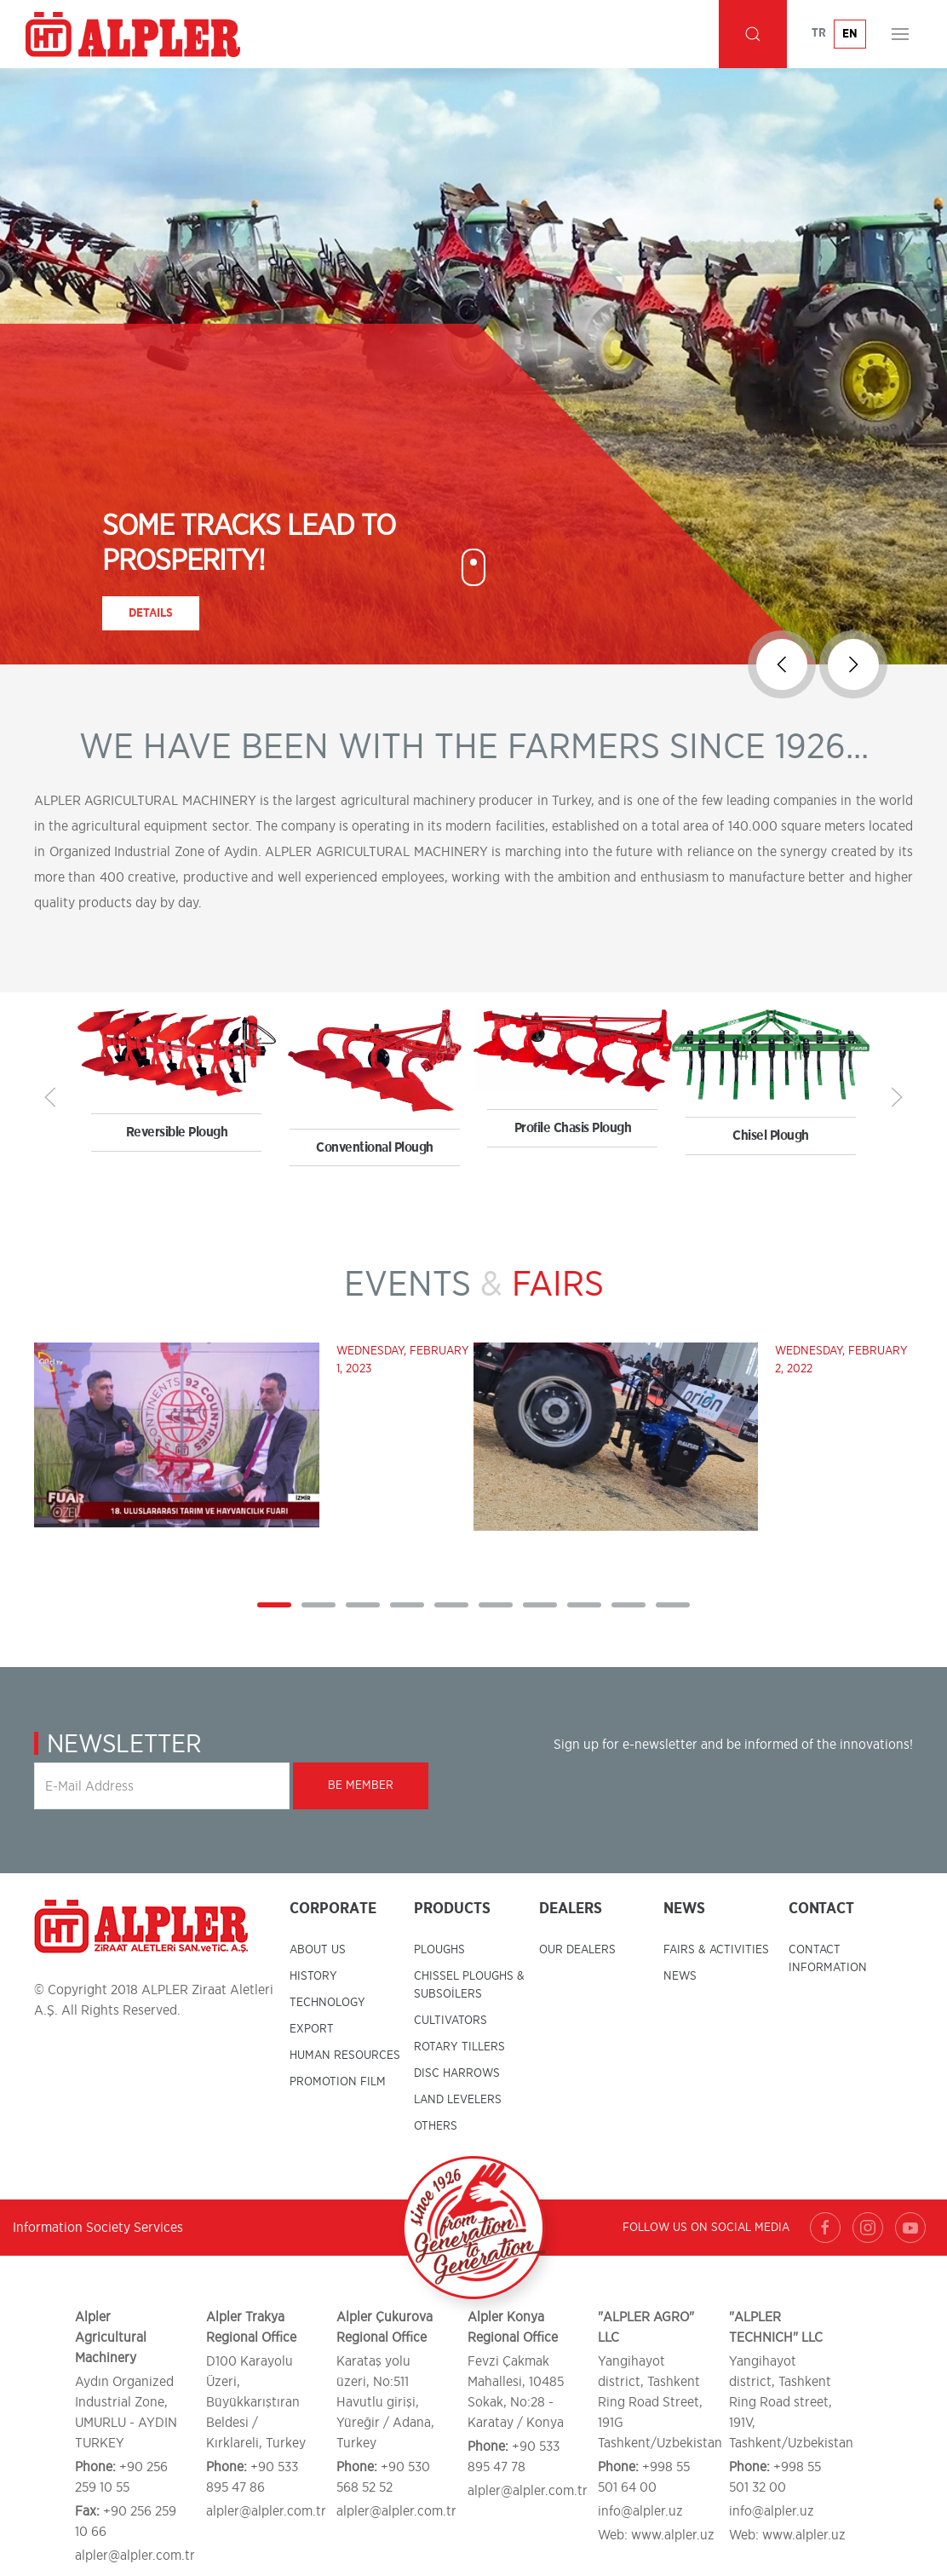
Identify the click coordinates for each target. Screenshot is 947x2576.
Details (151, 613)
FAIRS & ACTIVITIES (716, 1950)
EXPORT (312, 2029)
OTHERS (435, 2126)
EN (850, 34)
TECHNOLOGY (327, 2003)
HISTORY (313, 1976)
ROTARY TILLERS (459, 2047)
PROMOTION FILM (338, 2082)
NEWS (680, 1976)
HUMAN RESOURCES (345, 2055)
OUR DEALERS (577, 1950)
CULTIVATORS (450, 2021)
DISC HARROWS (457, 2073)
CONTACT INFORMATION (828, 1959)
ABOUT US (318, 1950)
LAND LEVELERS (458, 2100)
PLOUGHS (439, 1950)
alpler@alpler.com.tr (135, 2555)
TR (819, 33)
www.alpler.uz (673, 2535)
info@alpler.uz (640, 2511)
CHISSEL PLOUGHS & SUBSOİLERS (469, 1985)
